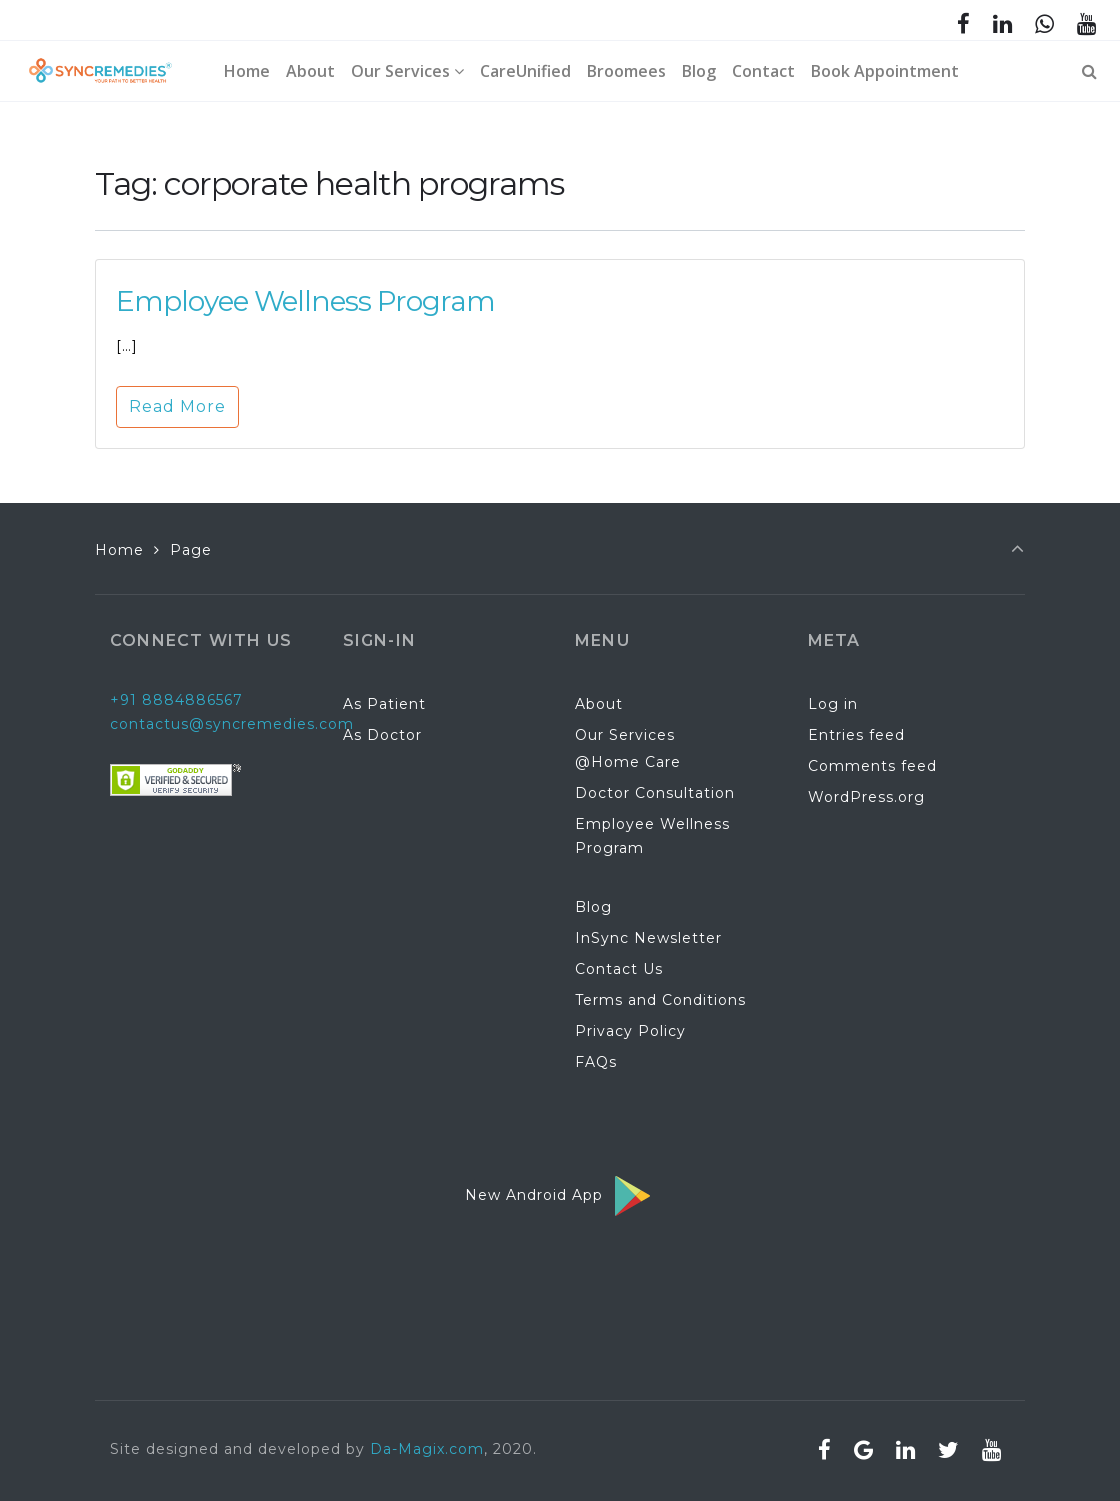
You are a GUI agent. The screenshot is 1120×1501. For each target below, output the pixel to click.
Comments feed (872, 766)
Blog (593, 907)
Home (119, 550)
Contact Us (619, 969)
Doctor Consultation (655, 793)
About (599, 704)
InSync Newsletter (648, 938)
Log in (833, 704)
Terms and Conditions (660, 1000)
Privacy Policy (630, 1031)
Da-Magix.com (427, 1449)
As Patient (384, 704)
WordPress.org (866, 797)
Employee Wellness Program (305, 301)
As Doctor (382, 735)
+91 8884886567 (176, 700)
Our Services (625, 735)
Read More (177, 406)
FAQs (596, 1062)
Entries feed (856, 735)
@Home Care (628, 762)
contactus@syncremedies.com (232, 724)
